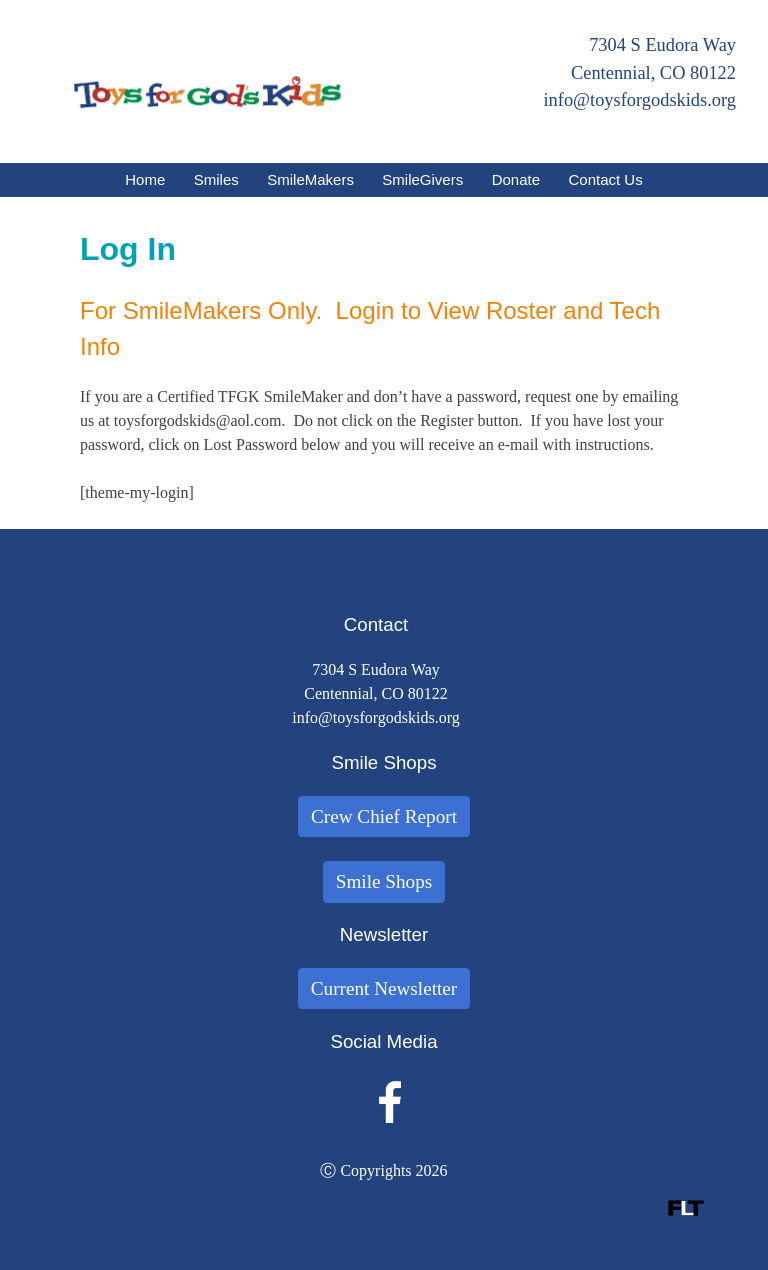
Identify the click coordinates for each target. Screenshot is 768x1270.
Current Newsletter (384, 988)
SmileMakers (310, 179)
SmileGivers (422, 179)
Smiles (216, 179)
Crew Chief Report (384, 816)
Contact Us (606, 179)
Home (145, 179)
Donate (516, 179)
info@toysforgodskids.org (639, 100)
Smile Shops (384, 881)
